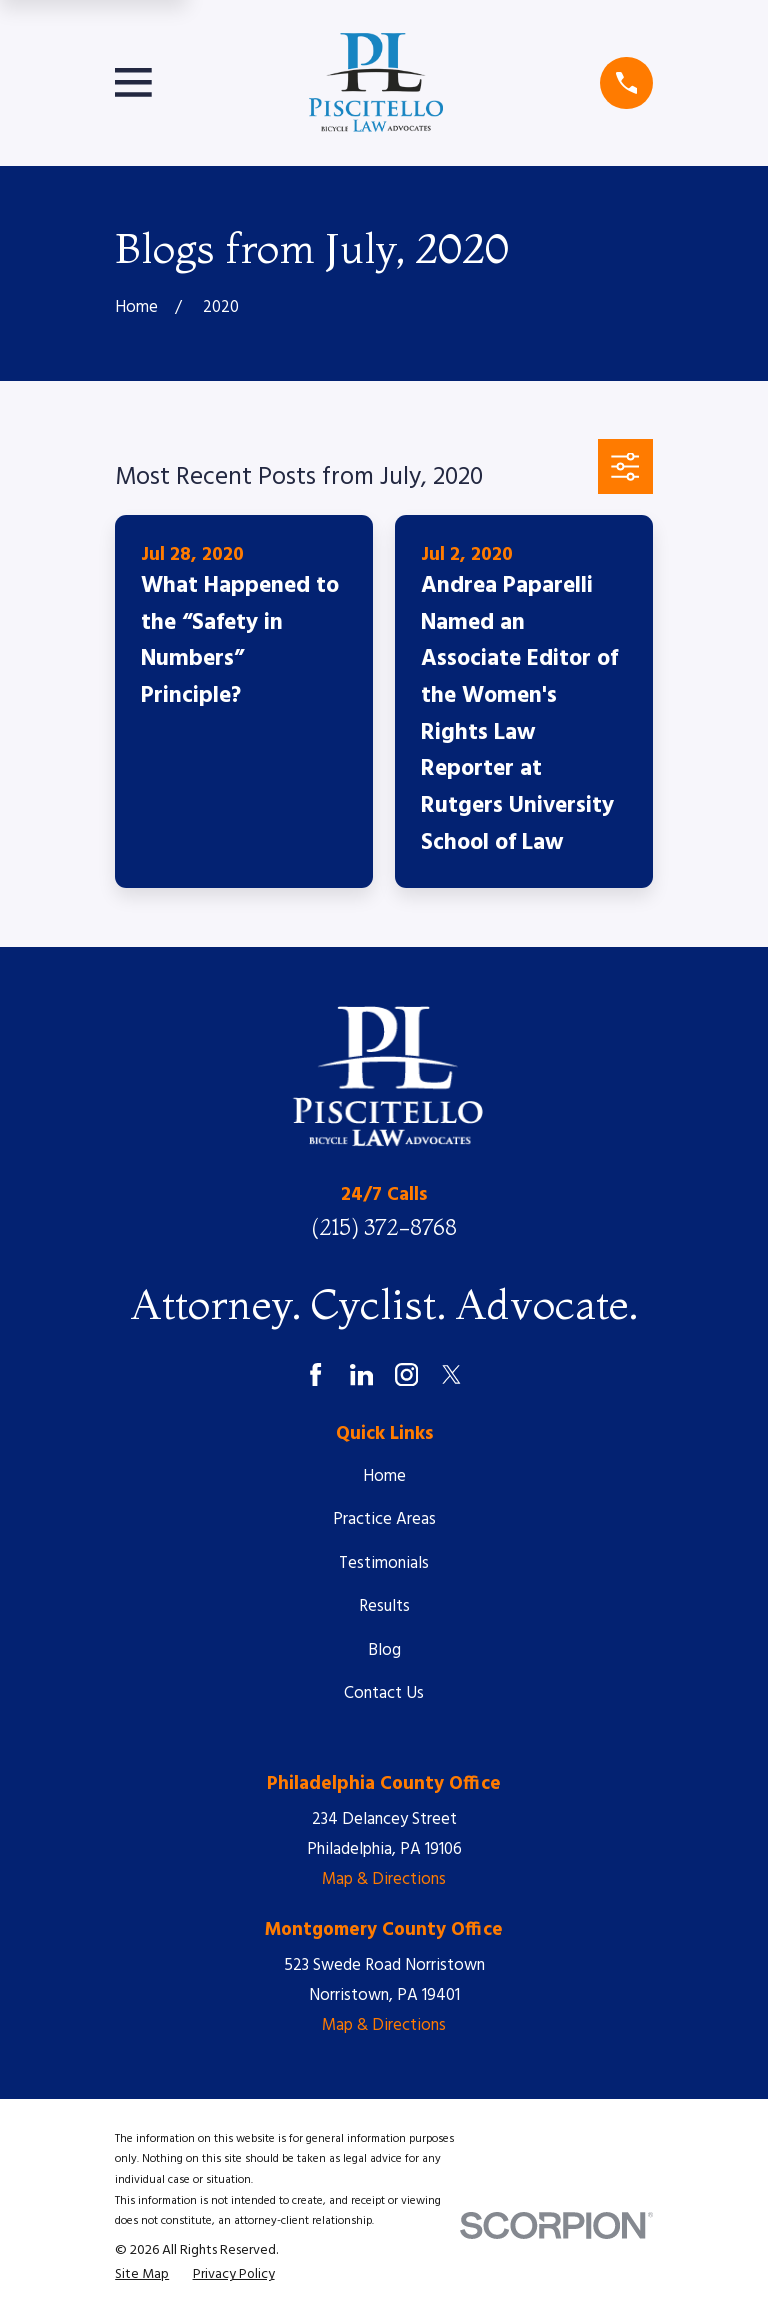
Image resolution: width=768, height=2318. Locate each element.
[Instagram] (406, 1374)
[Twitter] (451, 1374)
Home (384, 1476)
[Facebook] (315, 1374)
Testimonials (384, 1563)
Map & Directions (384, 1879)
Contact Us (384, 1693)
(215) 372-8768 (384, 1227)
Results (384, 1606)
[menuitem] (142, 2275)
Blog (384, 1650)
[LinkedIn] (361, 1374)
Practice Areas (384, 1519)
